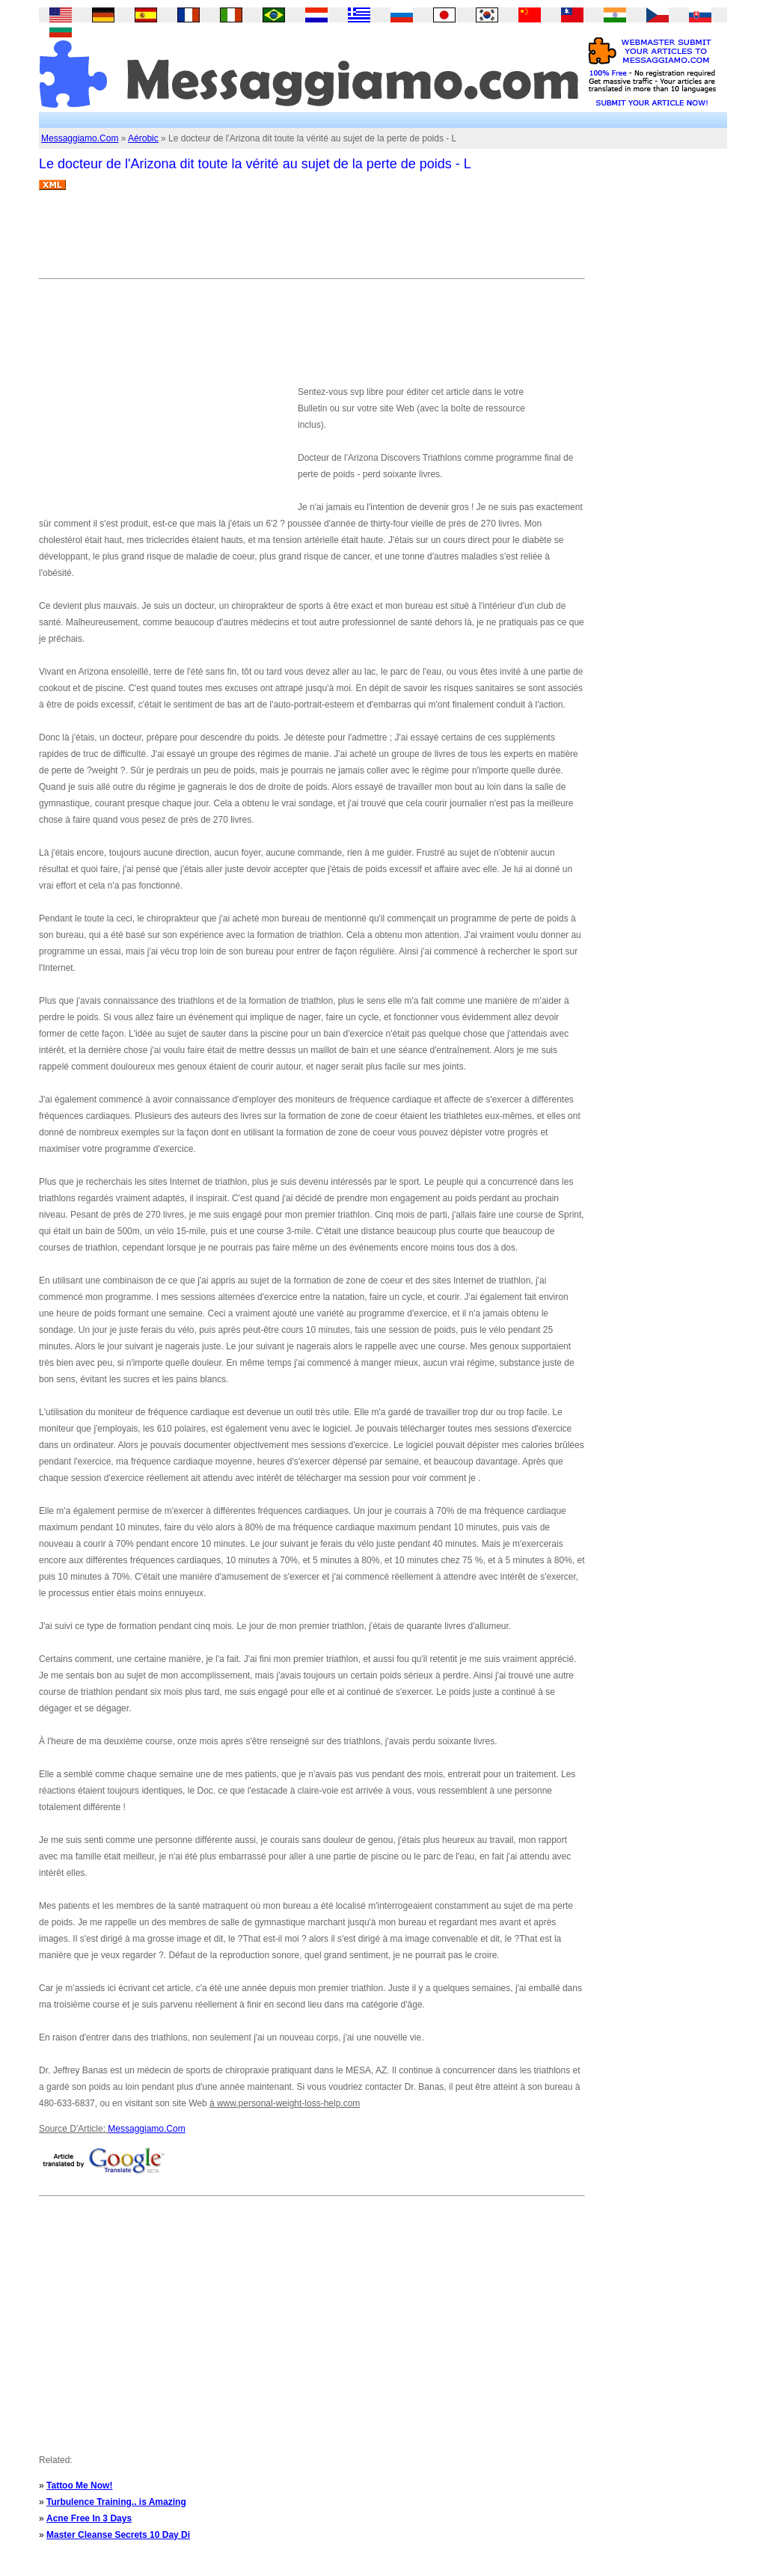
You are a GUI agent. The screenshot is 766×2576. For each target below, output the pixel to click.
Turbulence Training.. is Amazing (116, 2502)
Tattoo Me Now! (79, 2485)
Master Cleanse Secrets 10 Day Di (118, 2535)
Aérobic (143, 138)
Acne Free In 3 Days (89, 2518)
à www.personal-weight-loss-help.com (284, 2103)
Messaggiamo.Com (79, 138)
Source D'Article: (73, 2128)
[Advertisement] (311, 240)
